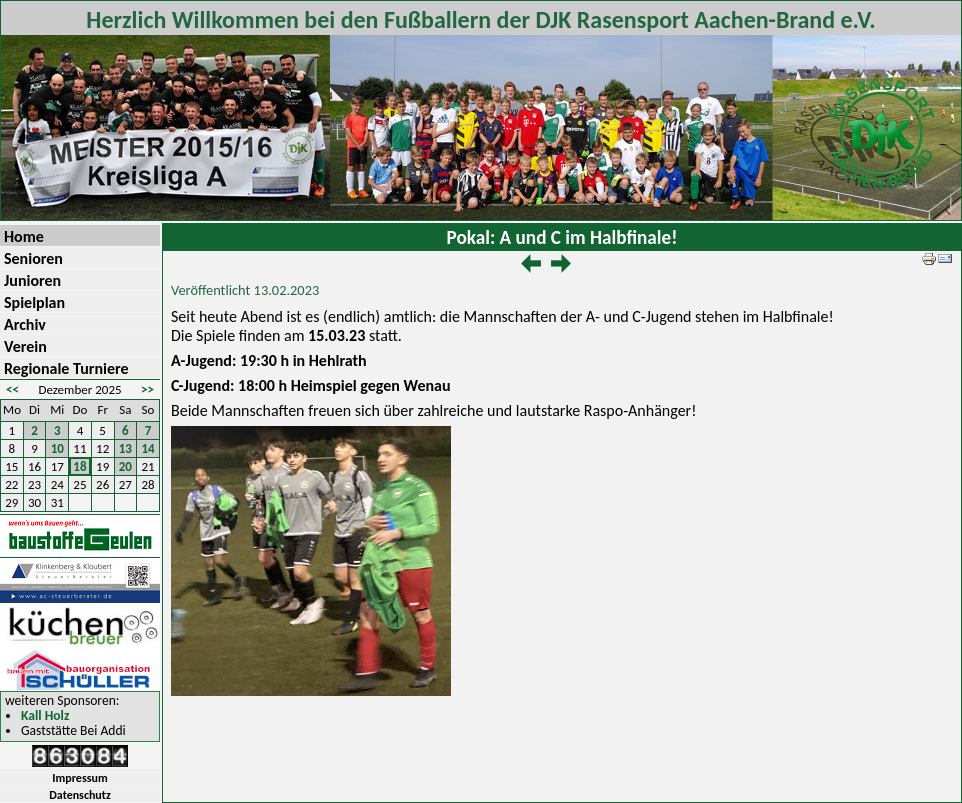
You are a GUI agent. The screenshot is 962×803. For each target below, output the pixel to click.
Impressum (79, 778)
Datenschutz (80, 795)
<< (12, 389)
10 (57, 448)
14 (148, 448)
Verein (25, 346)
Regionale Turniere (66, 368)
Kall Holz (45, 716)
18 (79, 466)
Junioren (32, 280)
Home (24, 236)
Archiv (25, 324)
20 (125, 466)
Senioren (33, 258)
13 (125, 448)
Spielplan (34, 302)
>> (147, 389)
